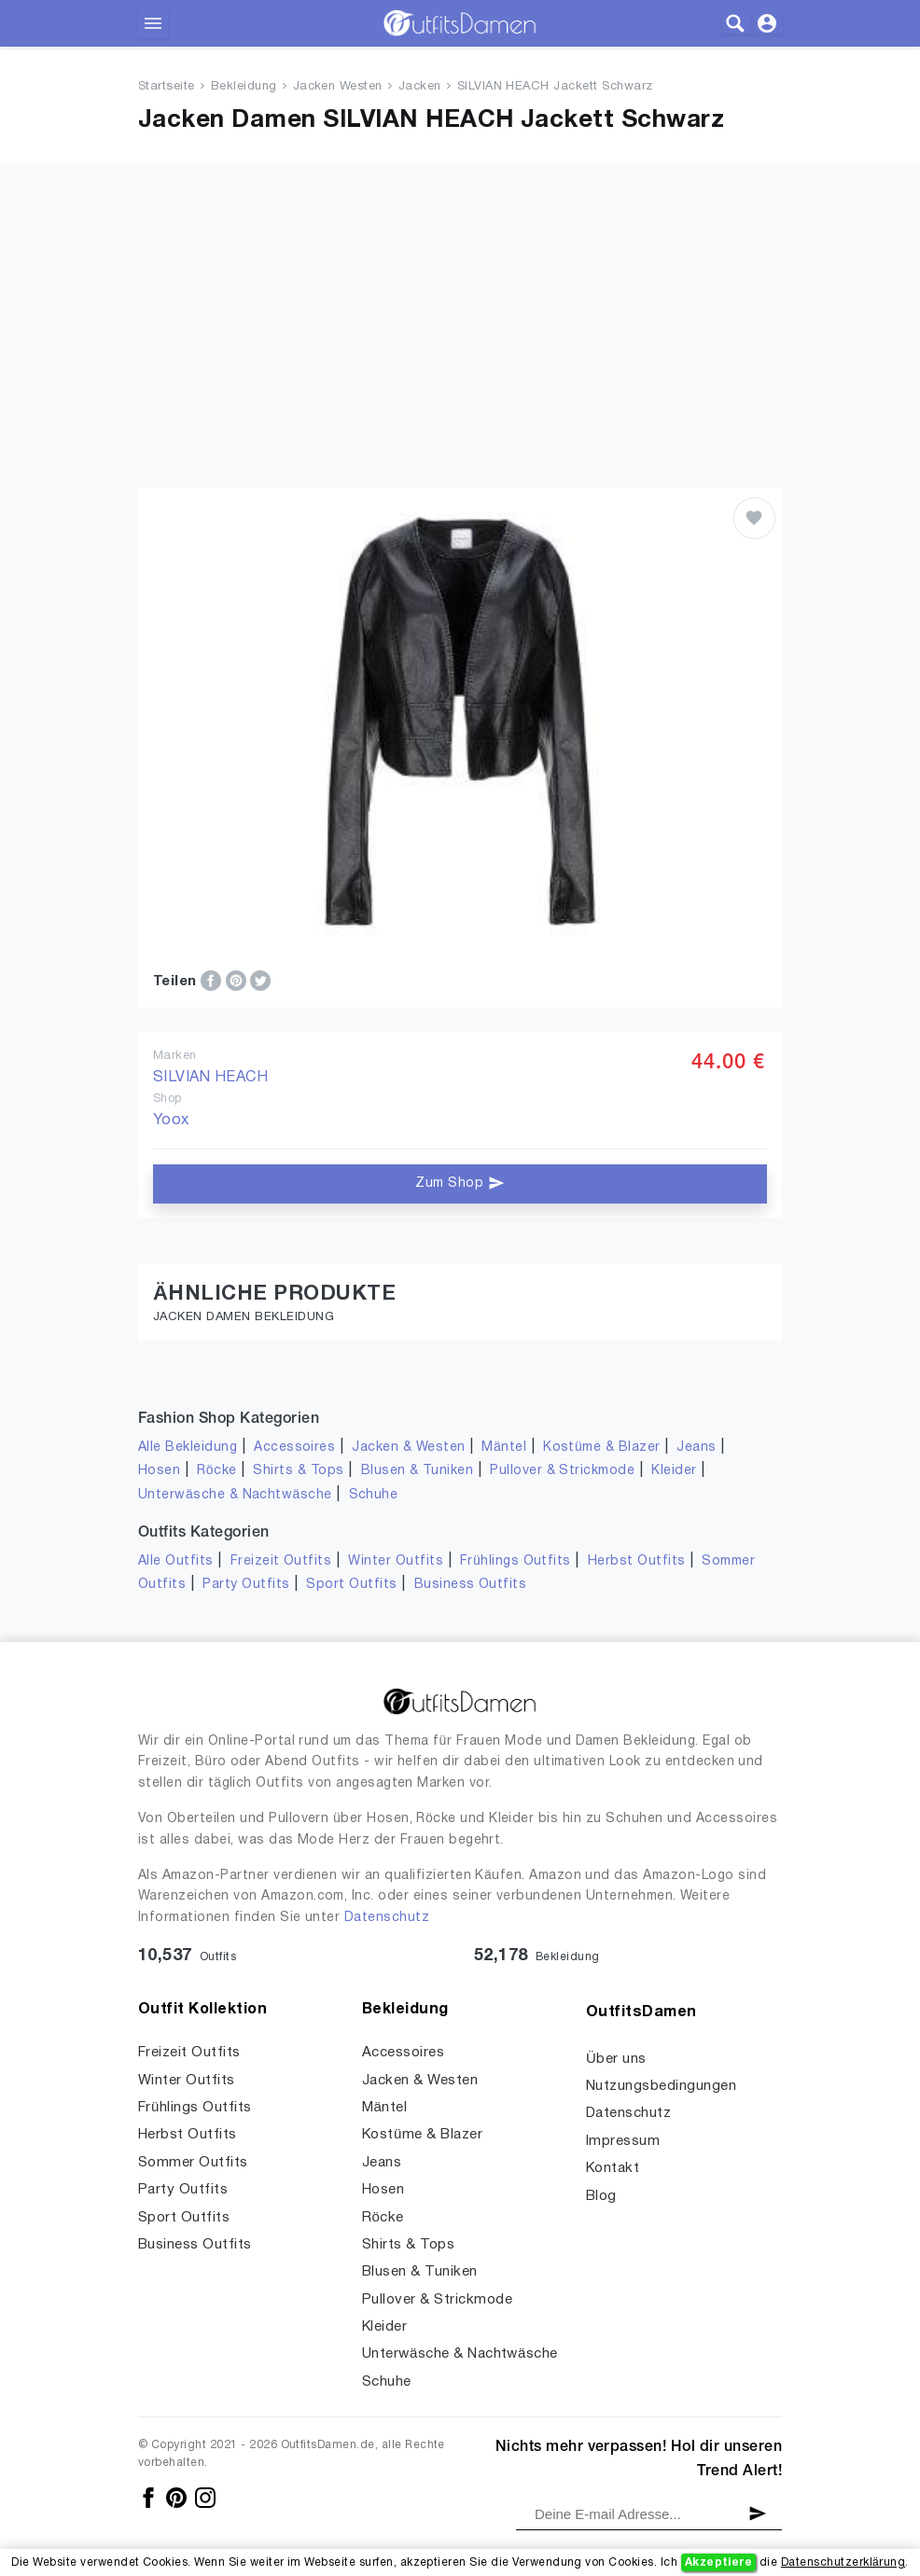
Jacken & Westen (408, 1447)
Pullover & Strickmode (562, 1471)
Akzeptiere (719, 2562)
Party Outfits (245, 1585)
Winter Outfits (395, 1561)
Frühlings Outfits (515, 1561)
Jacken (419, 86)
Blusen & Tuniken (417, 1471)
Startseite (166, 86)
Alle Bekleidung (187, 1447)
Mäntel (503, 1447)
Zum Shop (459, 1183)
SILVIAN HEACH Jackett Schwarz (555, 86)
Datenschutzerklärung (843, 2562)
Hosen (159, 1471)
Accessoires (294, 1447)
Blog (601, 2196)
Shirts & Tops (298, 1471)
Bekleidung (244, 86)
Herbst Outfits (637, 1561)
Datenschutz (386, 1918)
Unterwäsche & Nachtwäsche (235, 1495)
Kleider (673, 1471)
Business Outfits (470, 1585)
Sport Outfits (351, 1585)
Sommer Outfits (193, 2162)
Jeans (696, 1447)
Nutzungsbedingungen (661, 2086)
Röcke (216, 1471)
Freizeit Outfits (281, 1561)
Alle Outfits (176, 1561)
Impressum (623, 2141)
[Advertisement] (460, 348)
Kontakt (612, 2168)
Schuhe (373, 1495)
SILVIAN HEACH (210, 1077)
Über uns (616, 2059)
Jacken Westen (338, 86)
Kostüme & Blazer (601, 1447)
